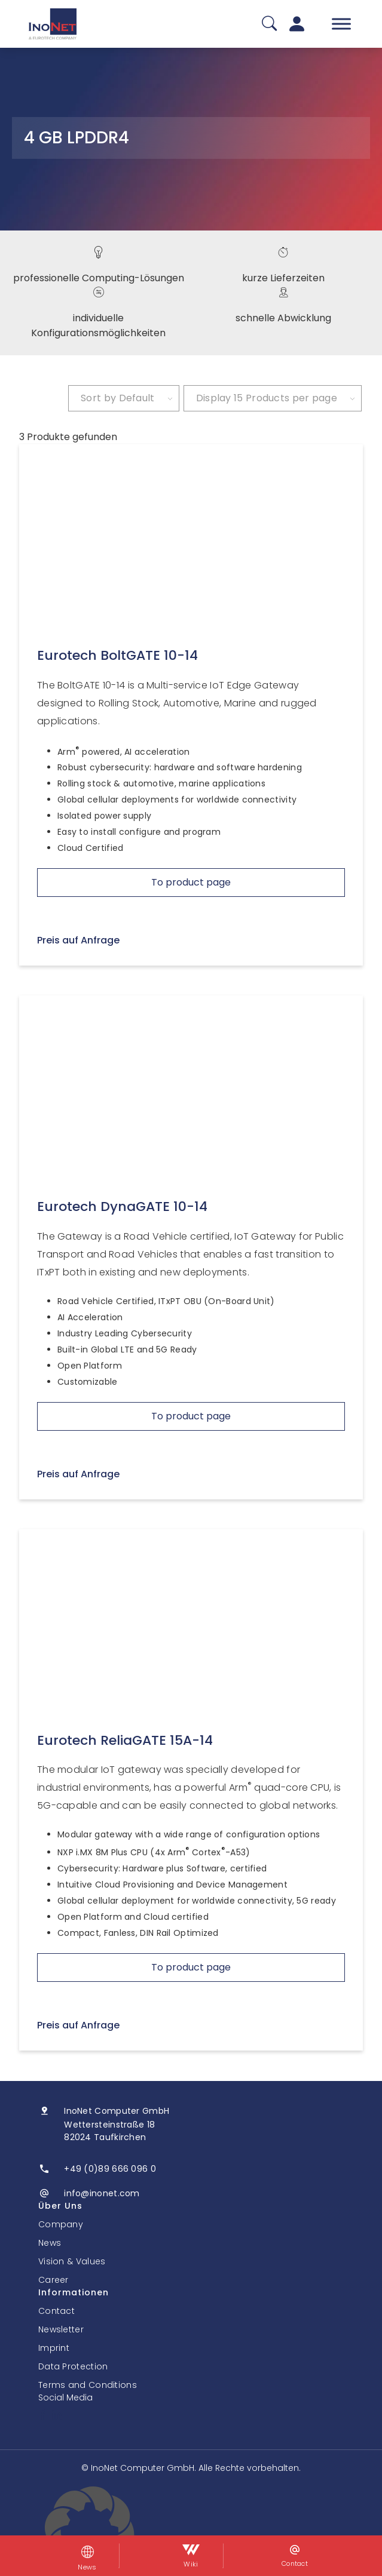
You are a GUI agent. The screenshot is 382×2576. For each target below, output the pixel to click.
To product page (191, 882)
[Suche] (269, 24)
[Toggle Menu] (341, 23)
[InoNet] (53, 23)
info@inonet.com (102, 2193)
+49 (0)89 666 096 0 (110, 2169)
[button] (191, 2531)
